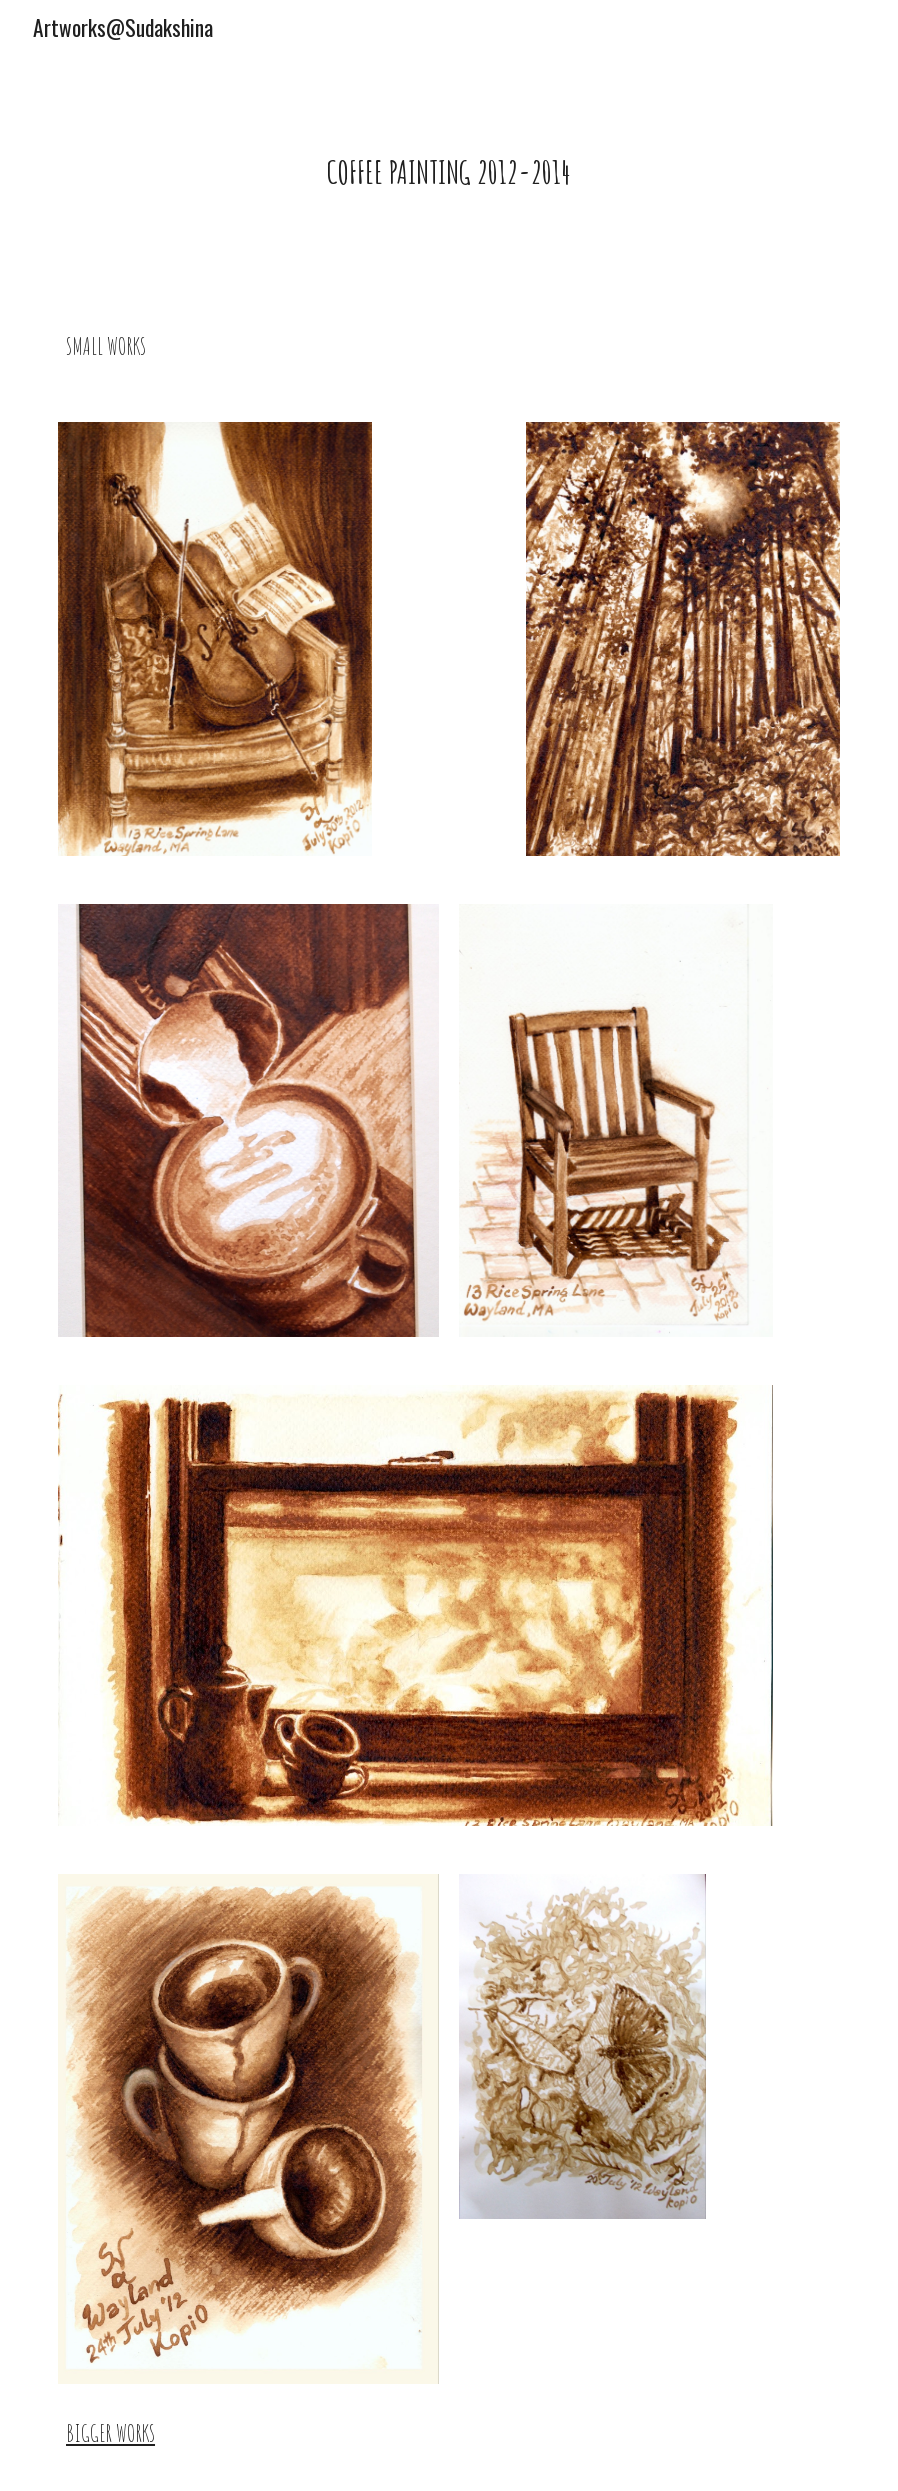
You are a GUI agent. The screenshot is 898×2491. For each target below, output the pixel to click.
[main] (449, 167)
